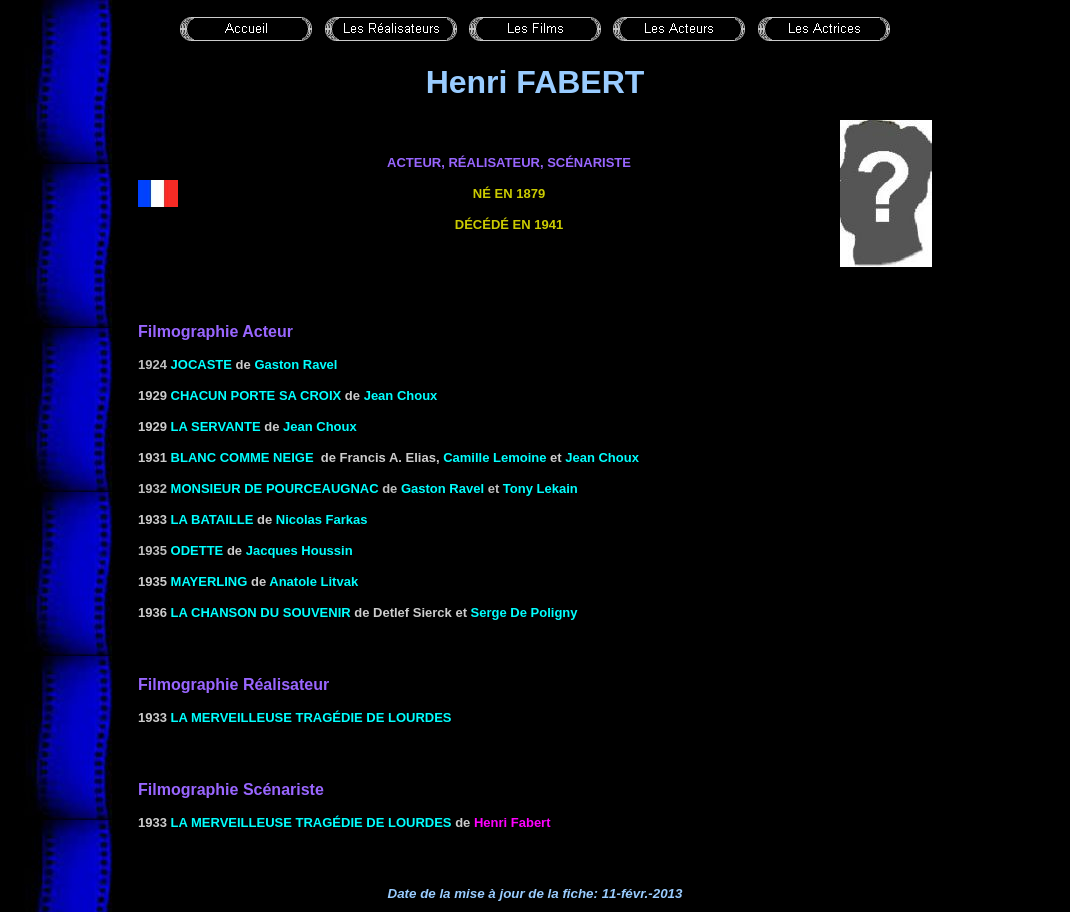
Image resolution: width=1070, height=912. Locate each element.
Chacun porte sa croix (256, 395)
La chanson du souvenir (261, 612)
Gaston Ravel (295, 364)
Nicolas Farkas (322, 519)
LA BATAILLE (212, 519)
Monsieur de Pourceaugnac (275, 488)
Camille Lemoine (494, 457)
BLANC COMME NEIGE (242, 457)
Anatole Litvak (313, 581)
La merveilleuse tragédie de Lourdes (311, 717)
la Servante (216, 426)
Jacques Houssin (299, 550)
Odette (197, 550)
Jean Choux (602, 457)
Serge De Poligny (524, 612)
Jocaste (201, 364)
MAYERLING (209, 581)
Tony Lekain (540, 488)
